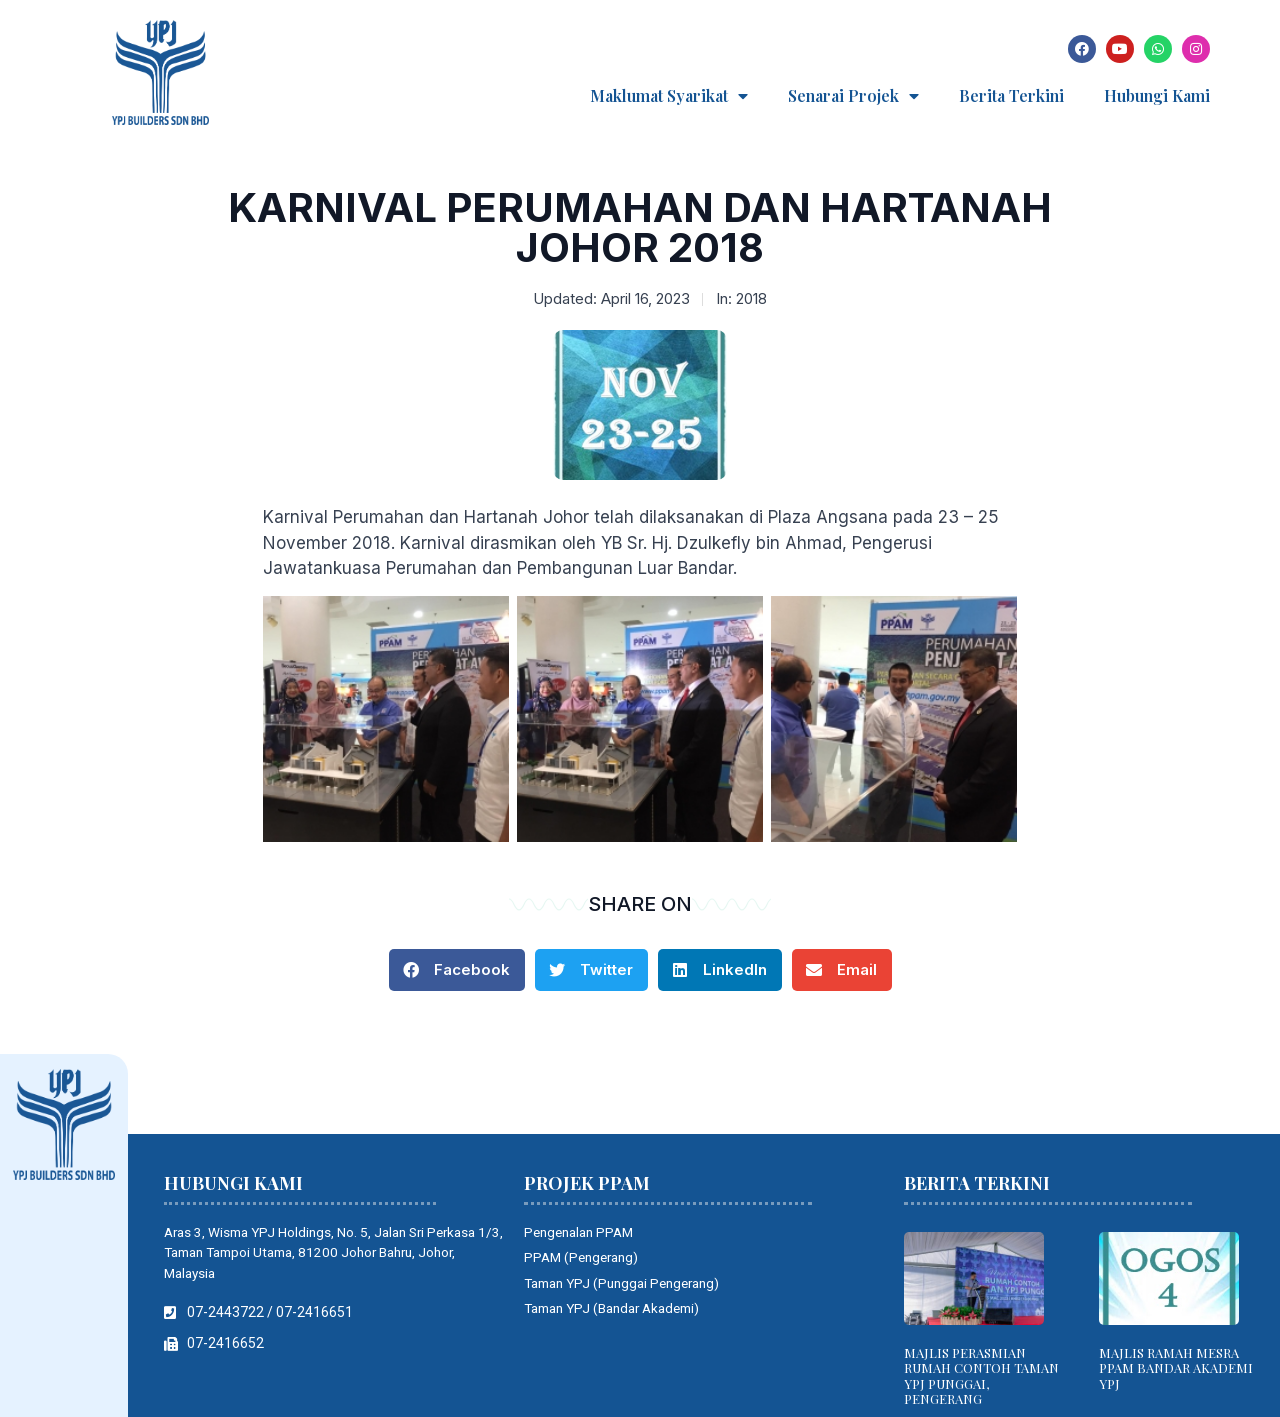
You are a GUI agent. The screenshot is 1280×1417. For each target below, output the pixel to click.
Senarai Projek (853, 96)
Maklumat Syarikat (669, 96)
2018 (751, 298)
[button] (457, 970)
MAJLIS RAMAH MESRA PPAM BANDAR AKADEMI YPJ (1176, 1368)
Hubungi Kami (1157, 95)
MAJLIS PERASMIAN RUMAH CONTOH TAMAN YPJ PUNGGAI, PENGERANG (981, 1376)
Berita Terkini (1011, 95)
